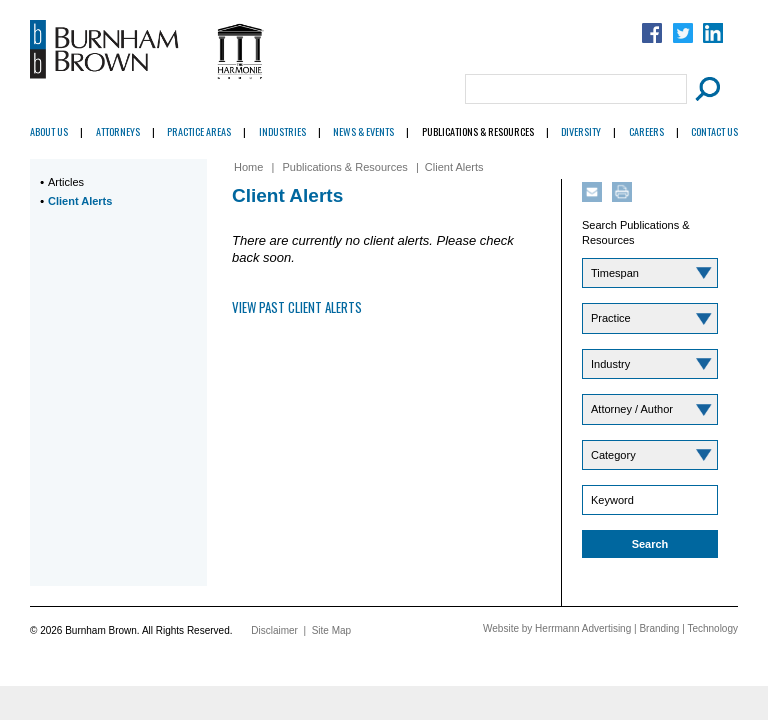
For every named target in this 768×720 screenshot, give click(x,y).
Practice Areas (199, 131)
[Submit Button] (705, 89)
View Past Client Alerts (297, 307)
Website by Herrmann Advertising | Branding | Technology (610, 628)
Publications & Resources (478, 131)
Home (248, 167)
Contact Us (714, 131)
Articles (66, 182)
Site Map (331, 630)
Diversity (581, 131)
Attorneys (118, 131)
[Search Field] (576, 89)
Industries (282, 131)
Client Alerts (80, 201)
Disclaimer (274, 630)
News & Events (363, 131)
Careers (646, 131)
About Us (49, 131)
